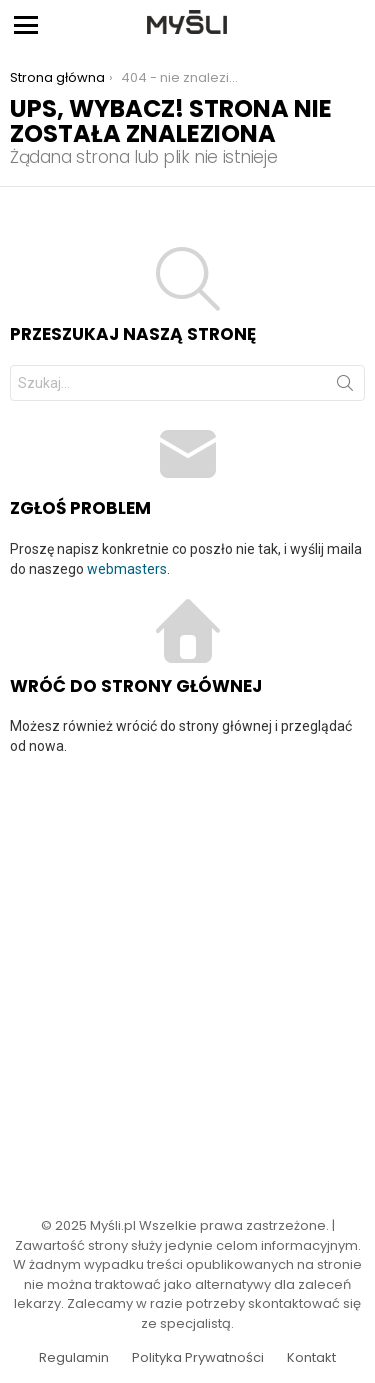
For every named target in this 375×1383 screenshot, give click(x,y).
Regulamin (74, 1358)
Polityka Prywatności (198, 1358)
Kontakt (311, 1358)
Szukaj (345, 387)
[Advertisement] (187, 973)
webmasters (127, 569)
